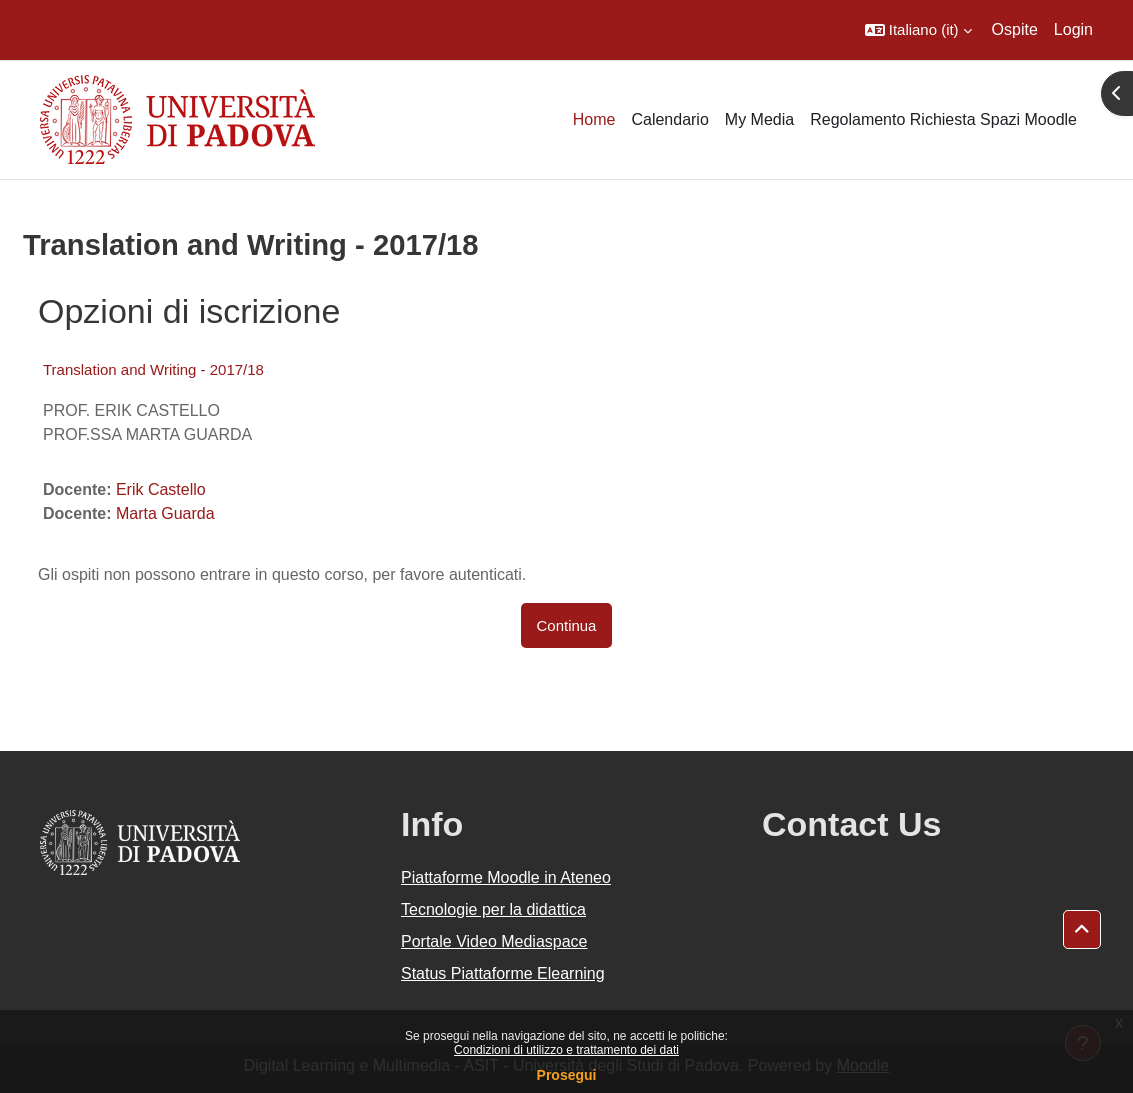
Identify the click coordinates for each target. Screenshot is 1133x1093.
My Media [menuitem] (759, 119)
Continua (567, 625)
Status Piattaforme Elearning (503, 973)
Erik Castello (161, 489)
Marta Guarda (165, 513)
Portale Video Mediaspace (494, 941)
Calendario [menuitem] (669, 119)
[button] (918, 30)
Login (1073, 29)
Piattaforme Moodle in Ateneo (506, 877)
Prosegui (567, 1075)
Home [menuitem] (594, 119)
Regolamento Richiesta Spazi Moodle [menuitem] (943, 119)
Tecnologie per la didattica (493, 909)
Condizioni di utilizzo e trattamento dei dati (566, 1050)
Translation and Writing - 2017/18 (153, 369)
